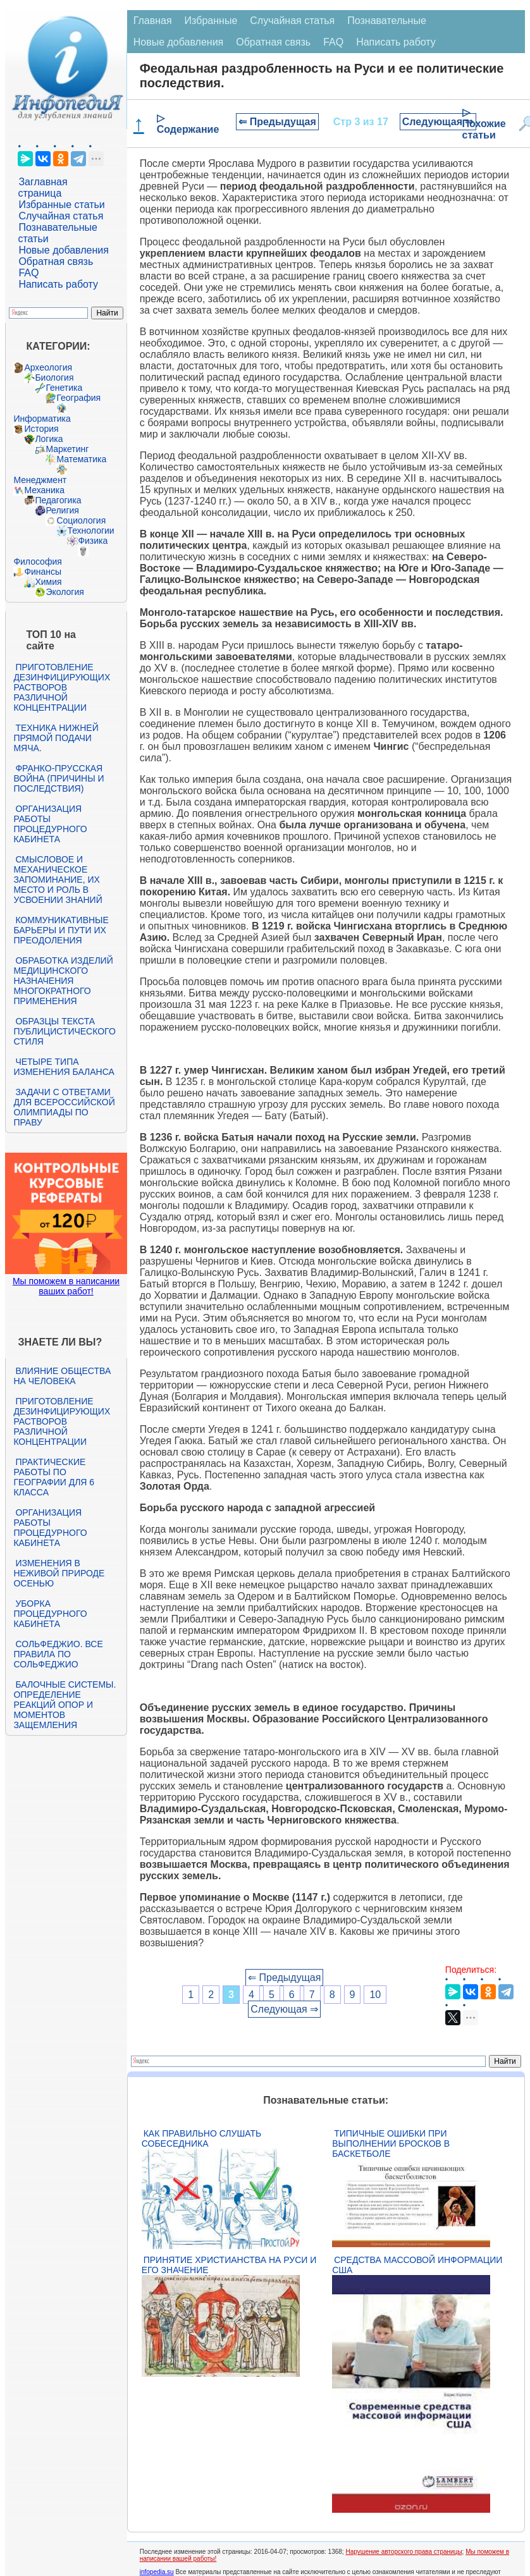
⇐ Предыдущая (277, 121)
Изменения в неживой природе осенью (58, 1573)
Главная (152, 20)
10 (375, 1994)
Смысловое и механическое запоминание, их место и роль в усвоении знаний (57, 879)
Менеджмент (39, 480)
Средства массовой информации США (417, 2265)
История (41, 429)
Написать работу (58, 284)
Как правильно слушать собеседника (202, 2138)
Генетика (64, 388)
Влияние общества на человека (62, 1376)
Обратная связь (55, 261)
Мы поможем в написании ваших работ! (66, 1286)
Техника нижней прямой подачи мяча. (55, 738)
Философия (37, 561)
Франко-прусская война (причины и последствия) (58, 778)
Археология (48, 367)
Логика (49, 439)
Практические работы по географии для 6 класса (53, 1477)
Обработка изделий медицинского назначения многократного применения (63, 980)
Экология (64, 592)
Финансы (42, 572)
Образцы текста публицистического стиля (64, 1031)
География (78, 398)
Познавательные (386, 20)
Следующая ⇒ (438, 121)
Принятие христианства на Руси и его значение (229, 2265)
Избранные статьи (61, 204)
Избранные (211, 20)
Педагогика (58, 500)
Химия (48, 582)
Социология (81, 520)
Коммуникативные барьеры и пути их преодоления (60, 930)
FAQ (28, 272)
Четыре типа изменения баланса (63, 1067)
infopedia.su (157, 2571)
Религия (62, 510)
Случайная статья (60, 216)
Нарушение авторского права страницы (403, 2551)
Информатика (41, 419)
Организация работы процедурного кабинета (50, 824)
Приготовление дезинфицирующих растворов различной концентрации (61, 687)
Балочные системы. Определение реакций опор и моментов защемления (64, 1704)
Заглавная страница (42, 187)
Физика (93, 541)
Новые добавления (63, 250)
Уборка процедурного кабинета (50, 1613)
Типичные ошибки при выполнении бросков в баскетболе (391, 2143)
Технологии (90, 530)
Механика (44, 490)
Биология (54, 377)
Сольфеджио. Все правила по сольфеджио (57, 1654)
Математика (81, 459)
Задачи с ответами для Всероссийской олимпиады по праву (63, 1107)
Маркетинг (67, 449)
